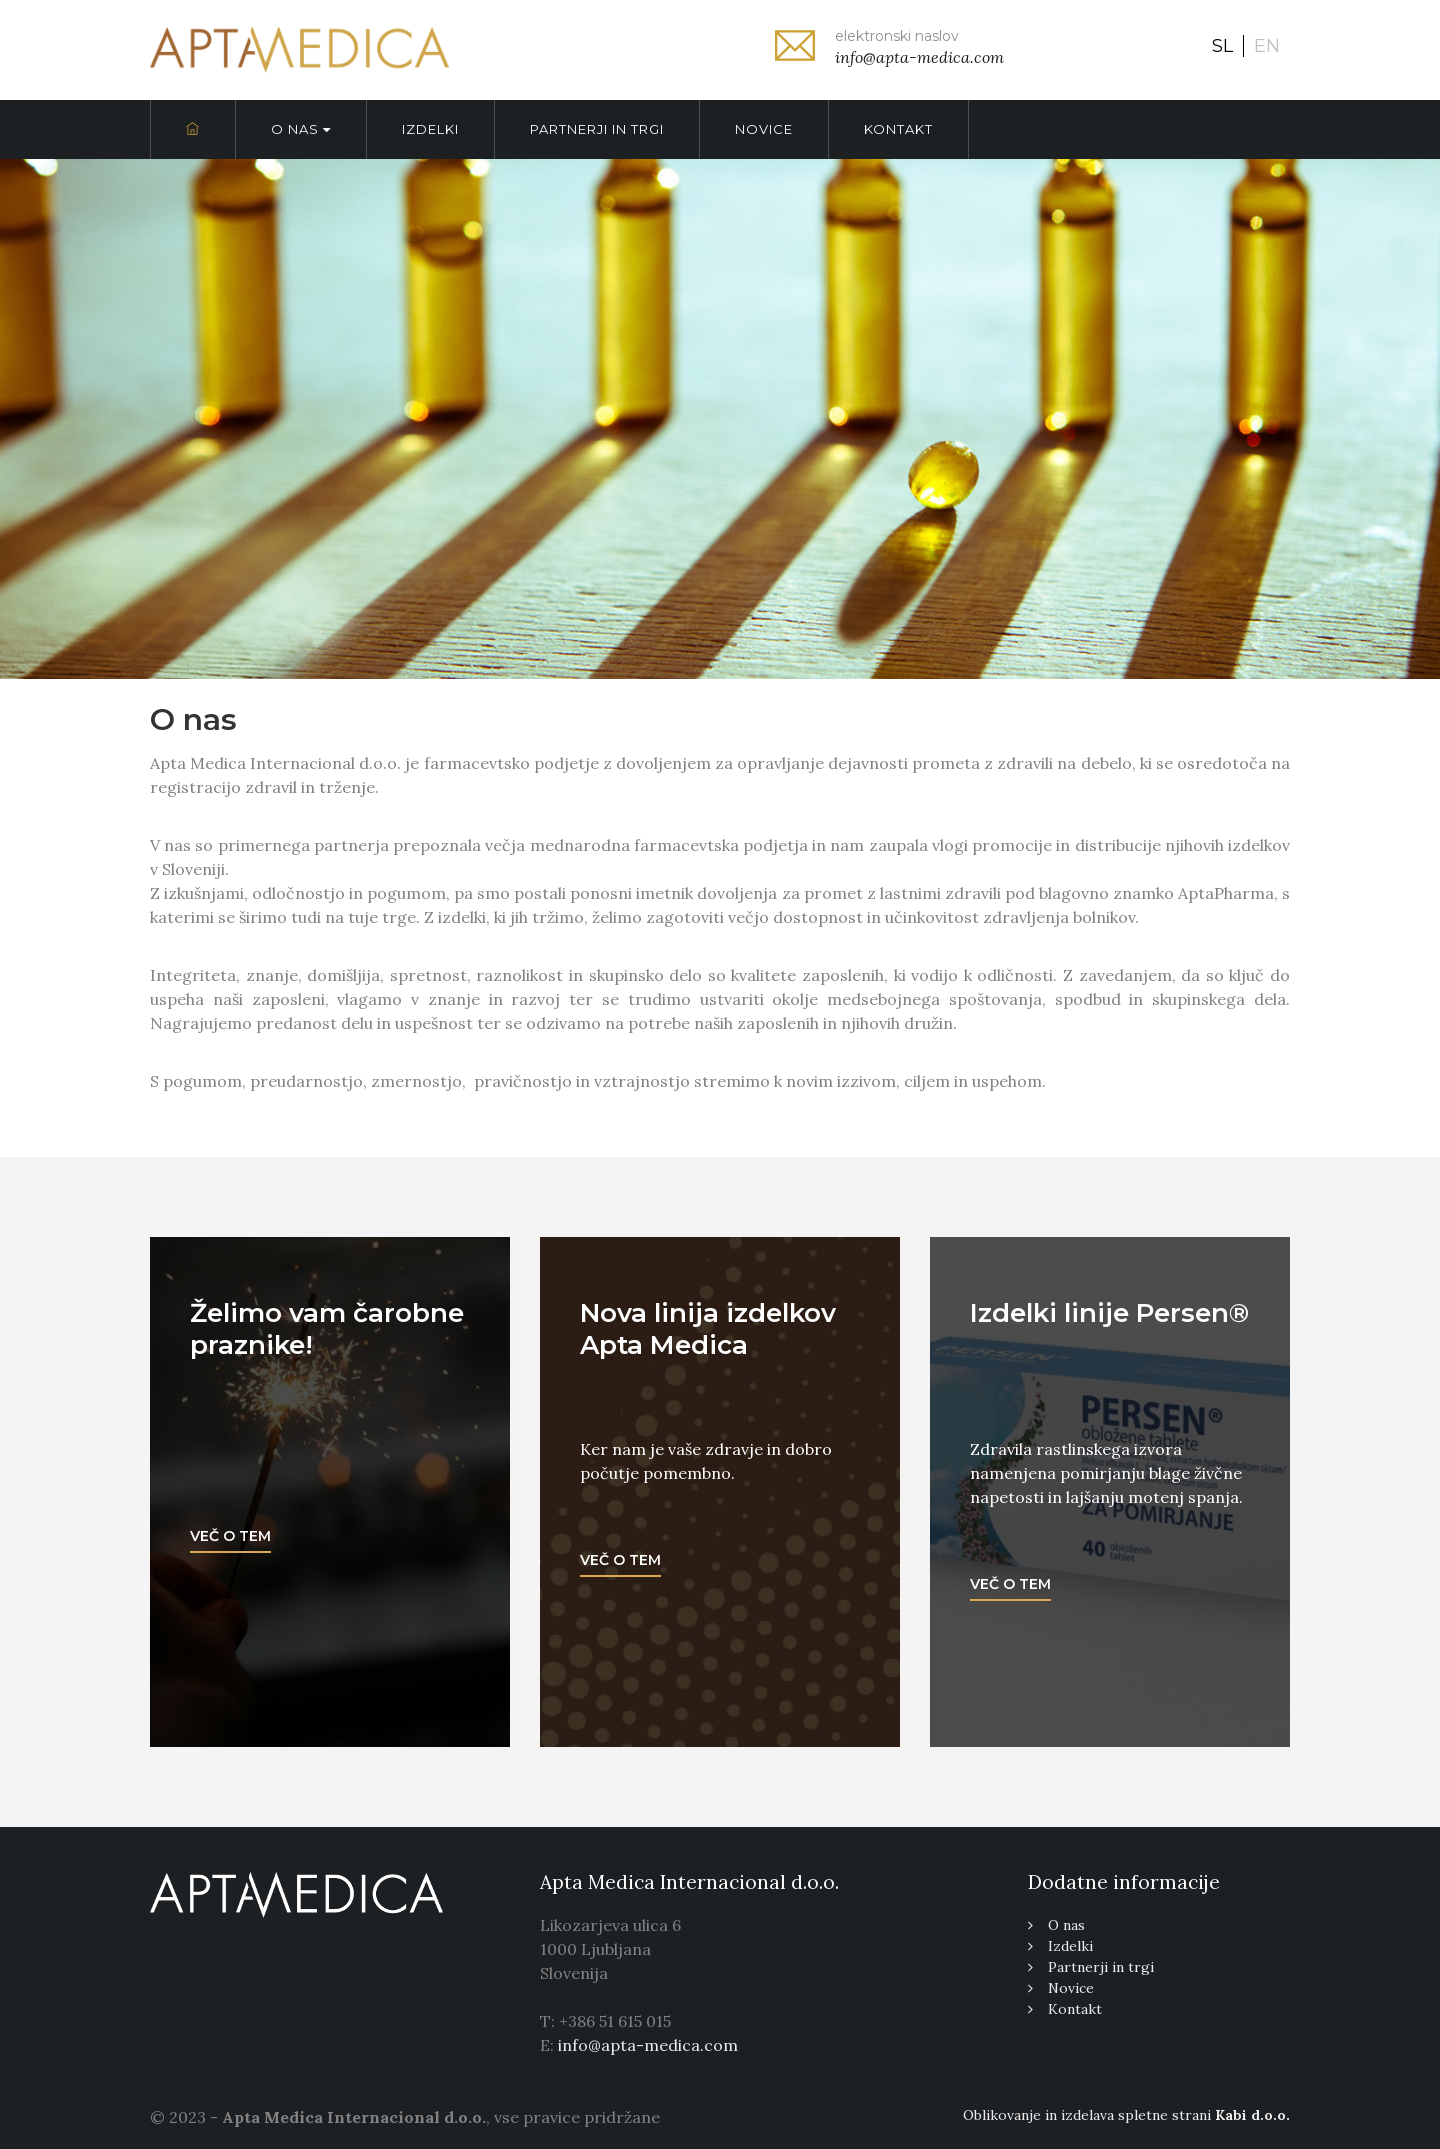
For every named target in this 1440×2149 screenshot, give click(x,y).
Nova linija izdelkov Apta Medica (708, 1329)
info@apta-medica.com (648, 2045)
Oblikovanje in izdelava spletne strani (1126, 2115)
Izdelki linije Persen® (1109, 1313)
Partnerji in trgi (597, 129)
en (1267, 46)
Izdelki (430, 129)
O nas (301, 129)
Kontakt (898, 129)
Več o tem (230, 1536)
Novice (764, 129)
